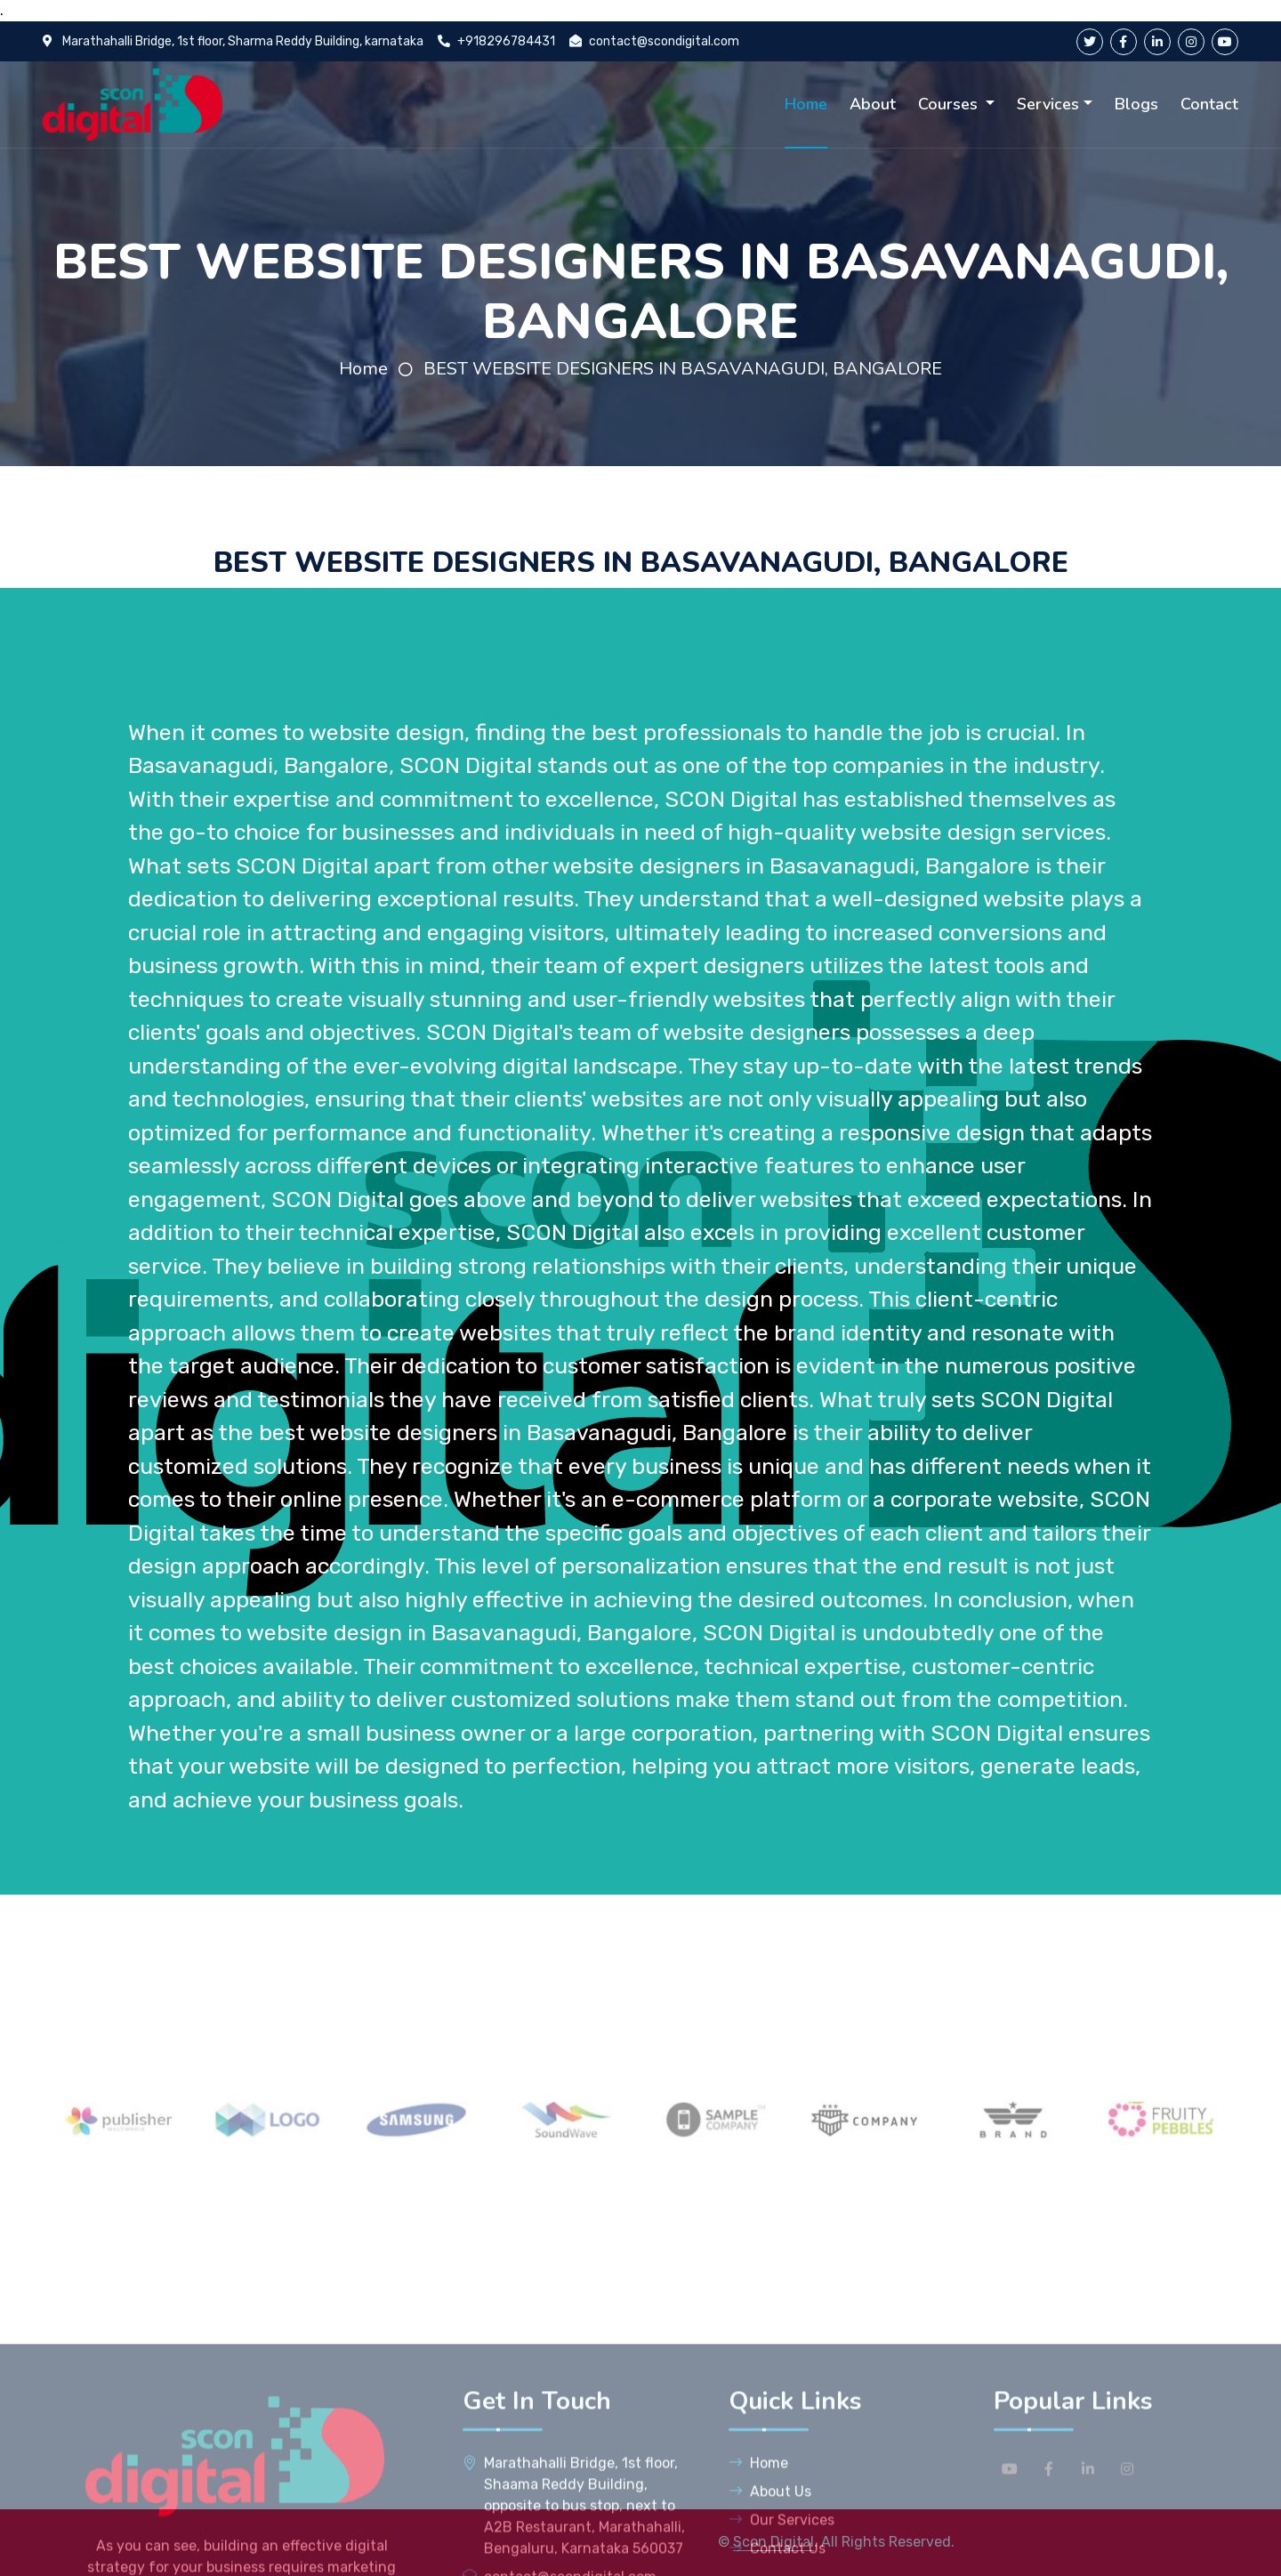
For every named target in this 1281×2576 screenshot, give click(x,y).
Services (1048, 104)
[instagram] (1191, 41)
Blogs (1136, 104)
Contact (1209, 104)
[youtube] (1225, 41)
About (873, 104)
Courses (950, 104)
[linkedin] (1157, 41)
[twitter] (1089, 41)
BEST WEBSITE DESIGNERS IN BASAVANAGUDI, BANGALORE (682, 369)
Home (806, 104)
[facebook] (1123, 41)
